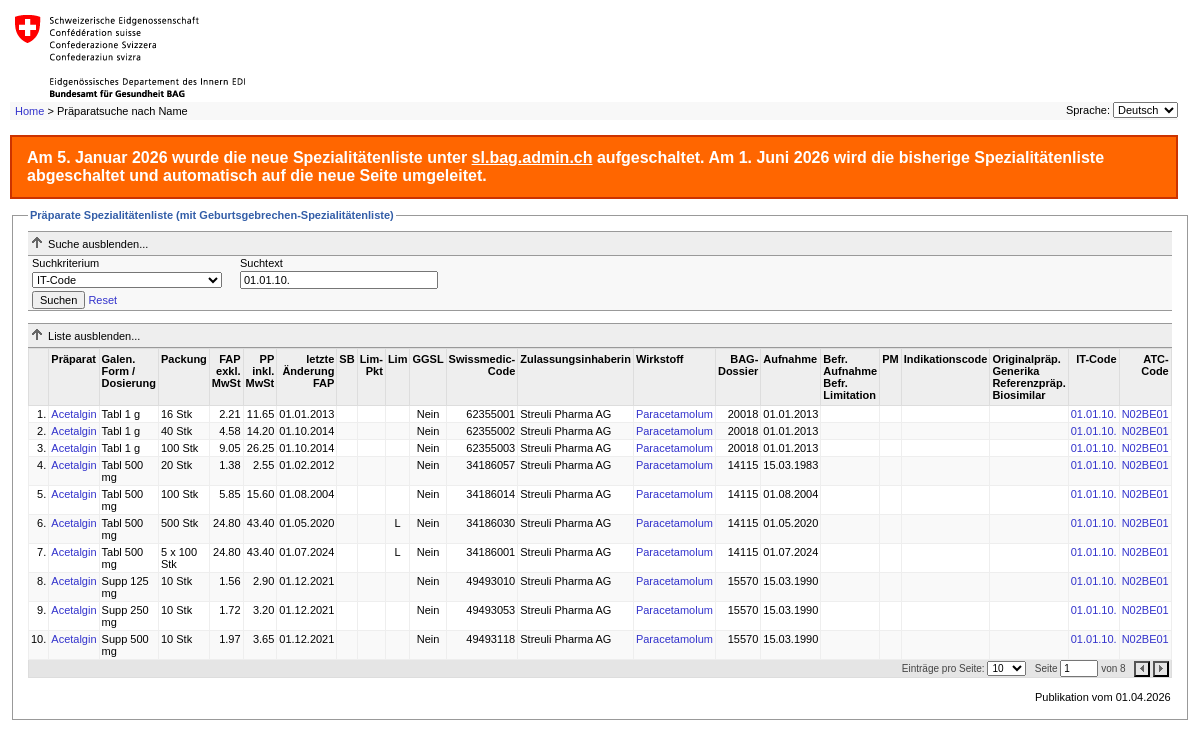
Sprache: (1088, 110)
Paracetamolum (674, 414)
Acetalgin (73, 414)
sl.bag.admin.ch (532, 157)
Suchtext (261, 263)
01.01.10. (1094, 414)
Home (29, 111)
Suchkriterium (65, 263)
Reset (102, 300)
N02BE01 (1145, 414)
